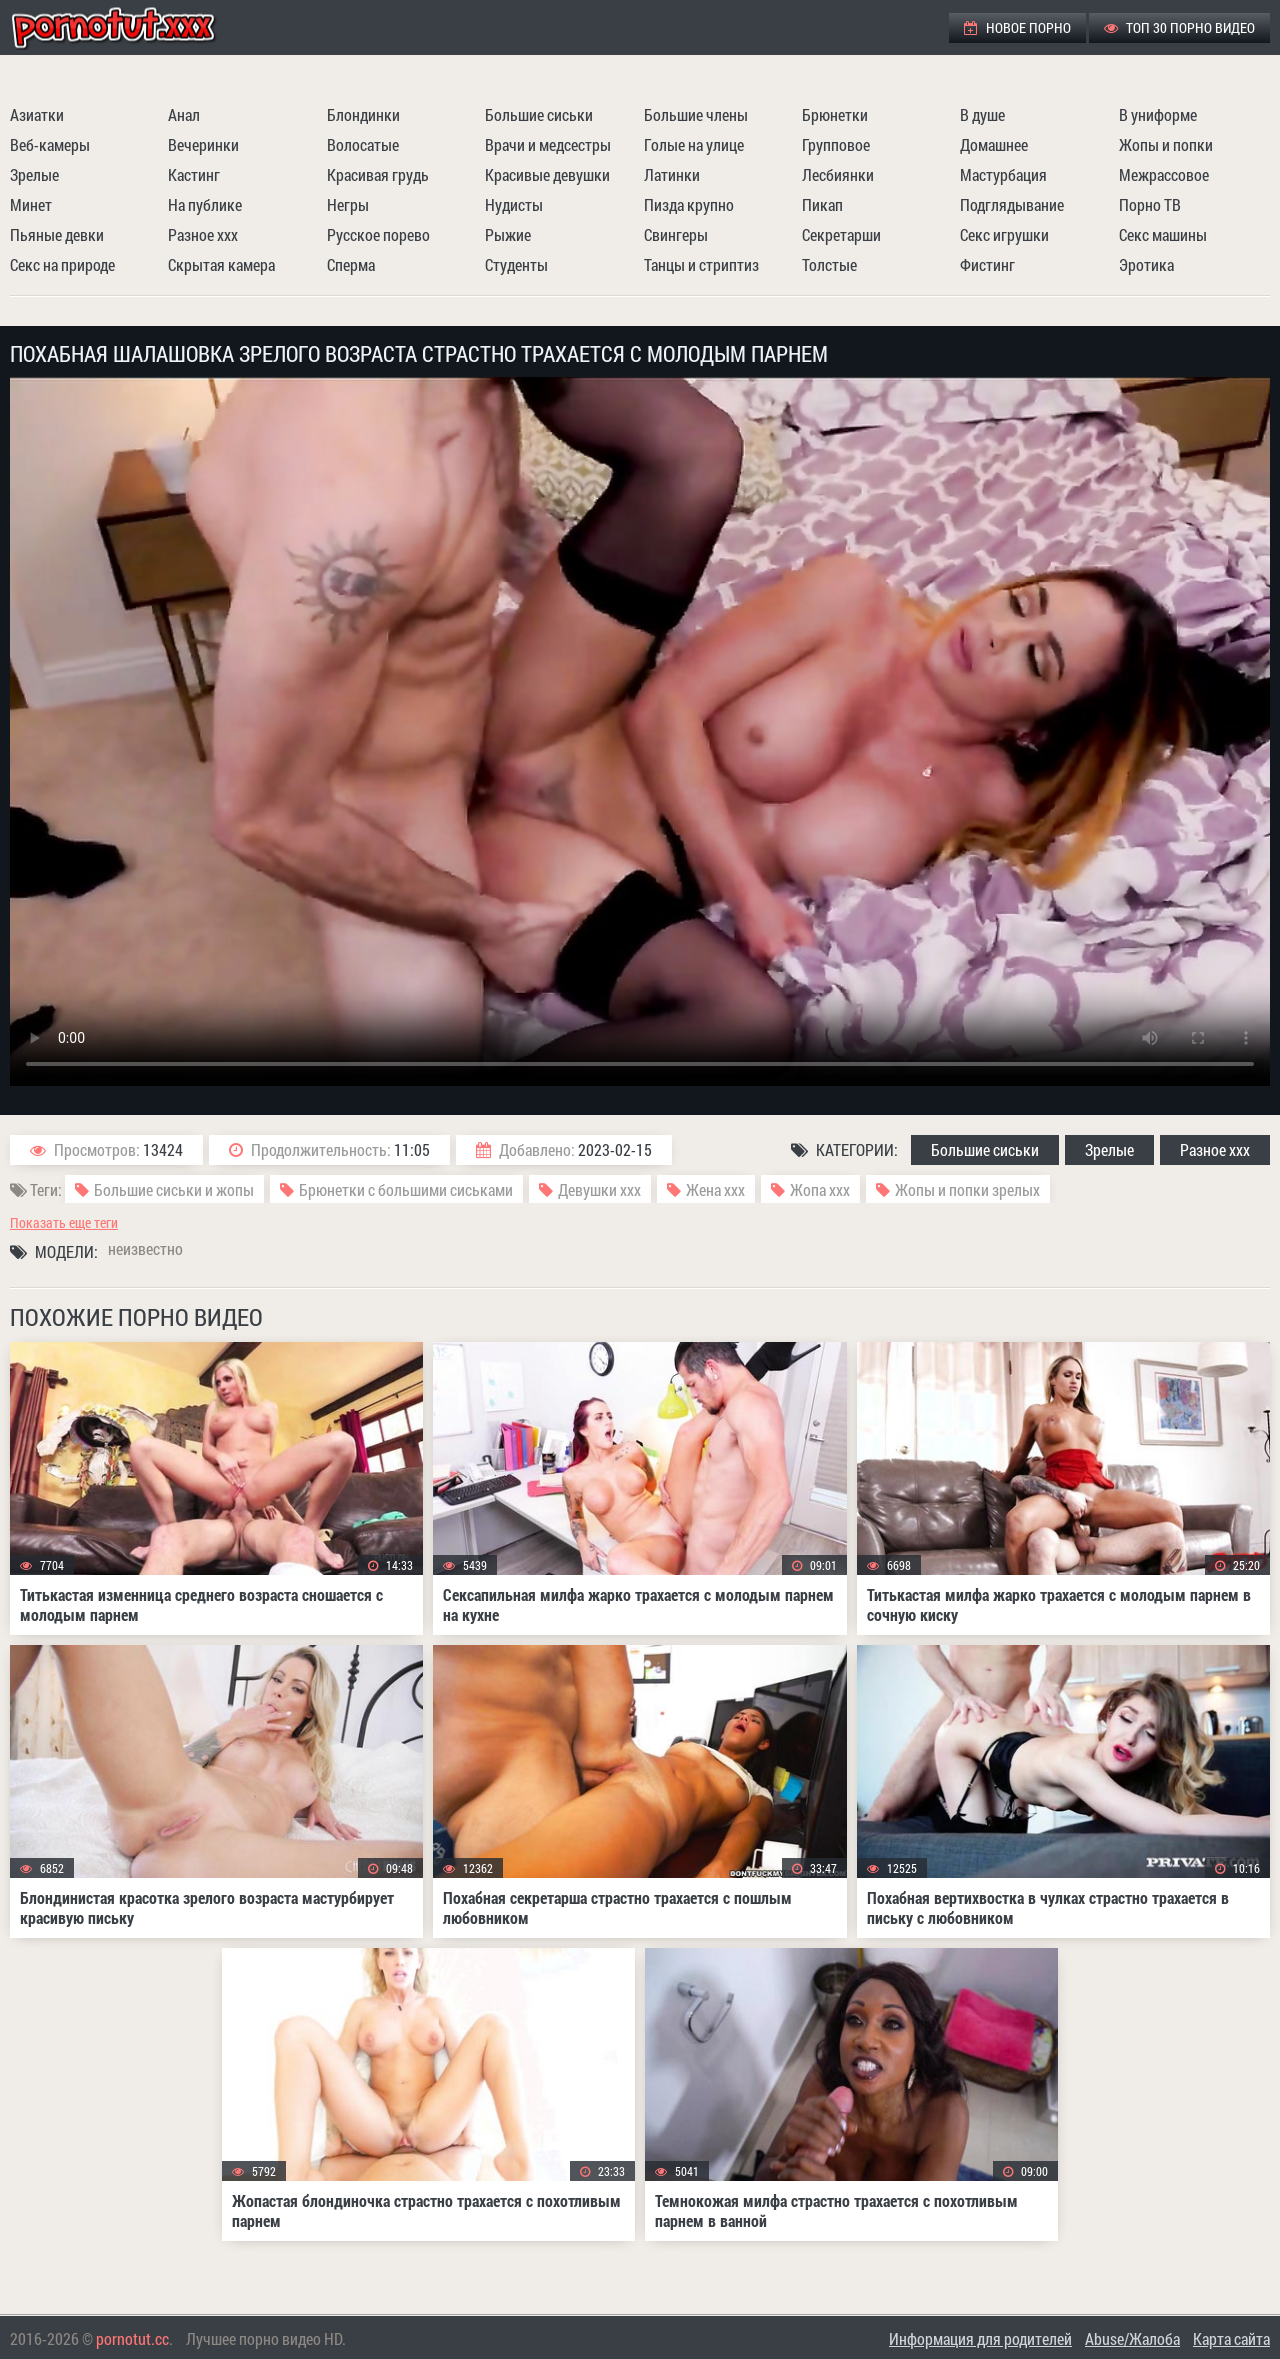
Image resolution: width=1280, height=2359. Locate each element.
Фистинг (987, 264)
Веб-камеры (50, 144)
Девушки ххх (599, 1189)
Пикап (822, 204)
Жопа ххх (820, 1189)
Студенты (516, 264)
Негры (348, 204)
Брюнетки (835, 114)
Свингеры (676, 234)
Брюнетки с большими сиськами (406, 1189)
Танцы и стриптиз (701, 264)
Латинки (672, 174)
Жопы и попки (1166, 144)
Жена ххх (715, 1189)
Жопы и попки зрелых (967, 1189)
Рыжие (508, 234)
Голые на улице (694, 144)
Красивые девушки (547, 174)
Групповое (836, 144)
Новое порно (1017, 27)
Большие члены (696, 114)
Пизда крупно (689, 204)
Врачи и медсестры (548, 144)
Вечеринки (203, 144)
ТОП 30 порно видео (1179, 27)
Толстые (829, 264)
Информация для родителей (980, 2338)
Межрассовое (1164, 174)
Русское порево (378, 234)
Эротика (1146, 264)
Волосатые (363, 144)
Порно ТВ (1150, 204)
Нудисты (514, 204)
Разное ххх (203, 234)
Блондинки (363, 114)
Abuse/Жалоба (1132, 2338)
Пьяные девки (57, 234)
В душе (982, 114)
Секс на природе (62, 264)
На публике (205, 204)
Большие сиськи (539, 114)
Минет (31, 204)
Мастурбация (1003, 174)
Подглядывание (1012, 204)
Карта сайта (1231, 2338)
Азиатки (37, 114)
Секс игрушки (1004, 234)
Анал (184, 114)
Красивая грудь (378, 174)
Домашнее (994, 144)
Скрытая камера (221, 264)
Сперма (351, 264)
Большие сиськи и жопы (174, 1189)
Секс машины (1163, 234)
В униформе (1158, 114)
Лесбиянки (838, 174)
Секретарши (841, 234)
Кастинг (194, 174)
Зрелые (34, 174)
